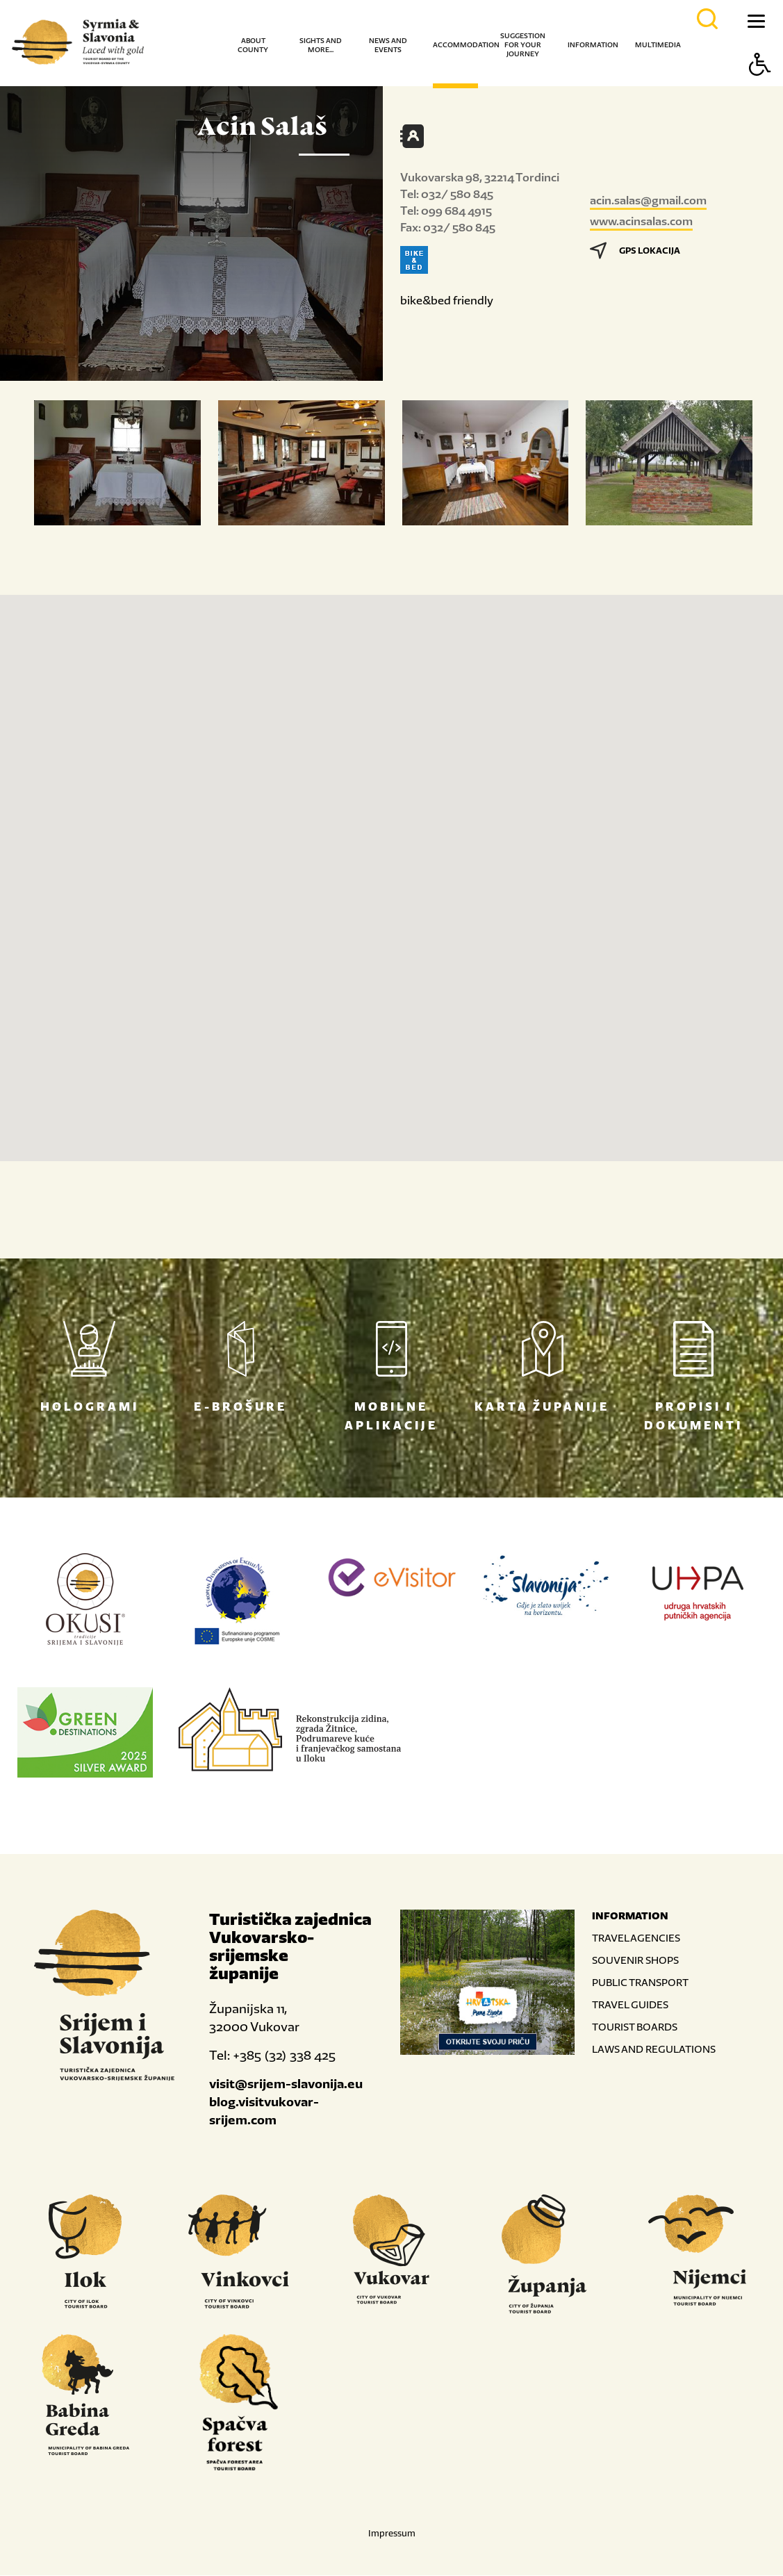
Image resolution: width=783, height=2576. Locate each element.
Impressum (391, 2534)
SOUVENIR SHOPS (635, 1960)
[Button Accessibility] (760, 88)
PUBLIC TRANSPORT (640, 1983)
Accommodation (466, 44)
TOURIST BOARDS (634, 2027)
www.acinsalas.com (641, 221)
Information (593, 44)
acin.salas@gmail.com (648, 200)
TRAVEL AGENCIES (636, 1938)
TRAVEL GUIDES (630, 2005)
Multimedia (658, 44)
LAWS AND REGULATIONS (654, 2049)
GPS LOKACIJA (635, 250)
